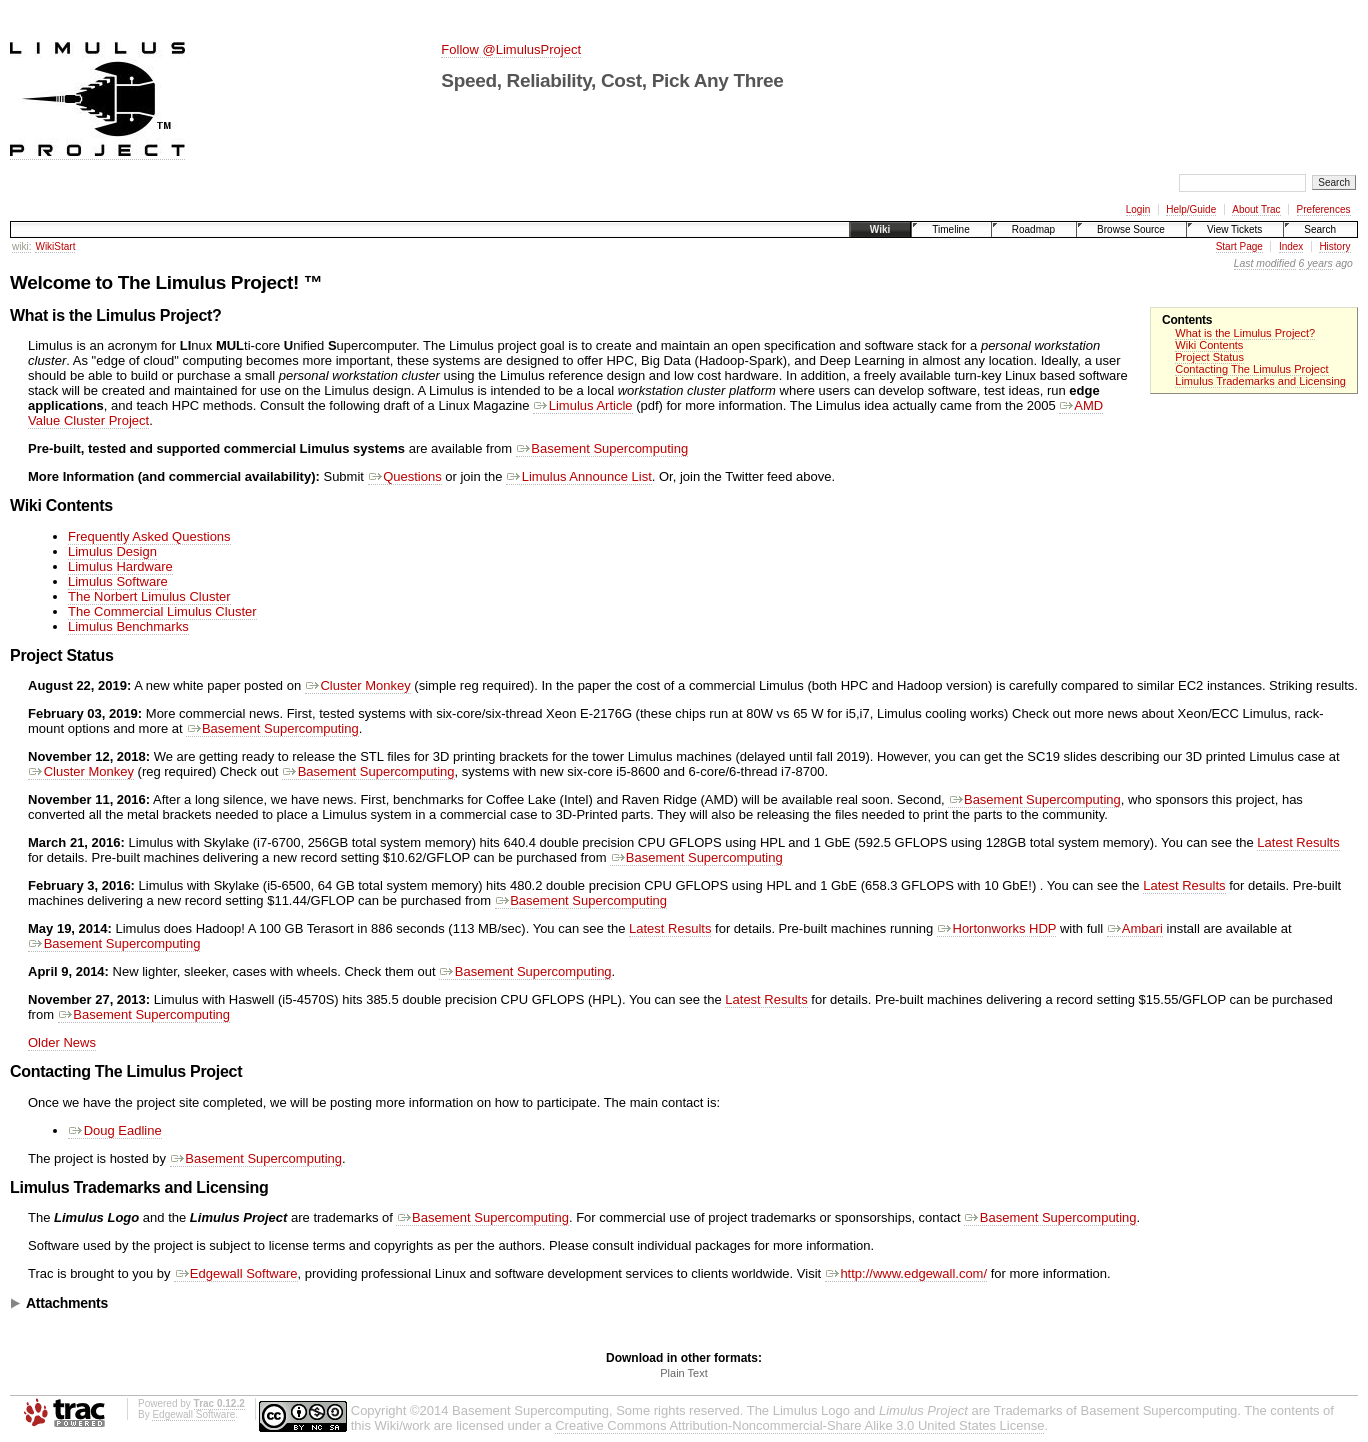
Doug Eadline (115, 1130)
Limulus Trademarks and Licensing (1260, 381)
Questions (405, 476)
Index (1291, 246)
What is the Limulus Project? (1245, 333)
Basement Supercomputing (602, 448)
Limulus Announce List (579, 476)
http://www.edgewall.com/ (906, 1273)
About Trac (1256, 209)
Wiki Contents (1209, 345)
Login (1138, 209)
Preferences (1324, 209)
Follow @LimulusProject (511, 49)
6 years (1316, 263)
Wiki (880, 229)
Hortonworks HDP (996, 928)
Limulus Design (112, 551)
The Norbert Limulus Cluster (149, 596)
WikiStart (55, 246)
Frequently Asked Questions (149, 536)
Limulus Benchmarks (128, 626)
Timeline (950, 229)
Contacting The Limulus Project (1251, 369)
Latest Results (1298, 842)
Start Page (1239, 246)
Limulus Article (582, 405)
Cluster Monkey (358, 685)
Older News (62, 1042)
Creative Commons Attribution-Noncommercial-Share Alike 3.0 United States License (799, 1425)
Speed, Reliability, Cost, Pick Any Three (612, 80)
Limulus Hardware (120, 566)
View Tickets (1234, 229)
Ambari (1135, 928)
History (1334, 246)
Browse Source (1131, 229)
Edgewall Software (235, 1273)
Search (1320, 229)
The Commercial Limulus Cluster (162, 611)
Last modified (1265, 263)
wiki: (21, 246)
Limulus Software (118, 581)
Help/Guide (1191, 209)
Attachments (67, 1303)
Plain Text (684, 1373)
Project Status (1209, 357)
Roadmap (1033, 229)
